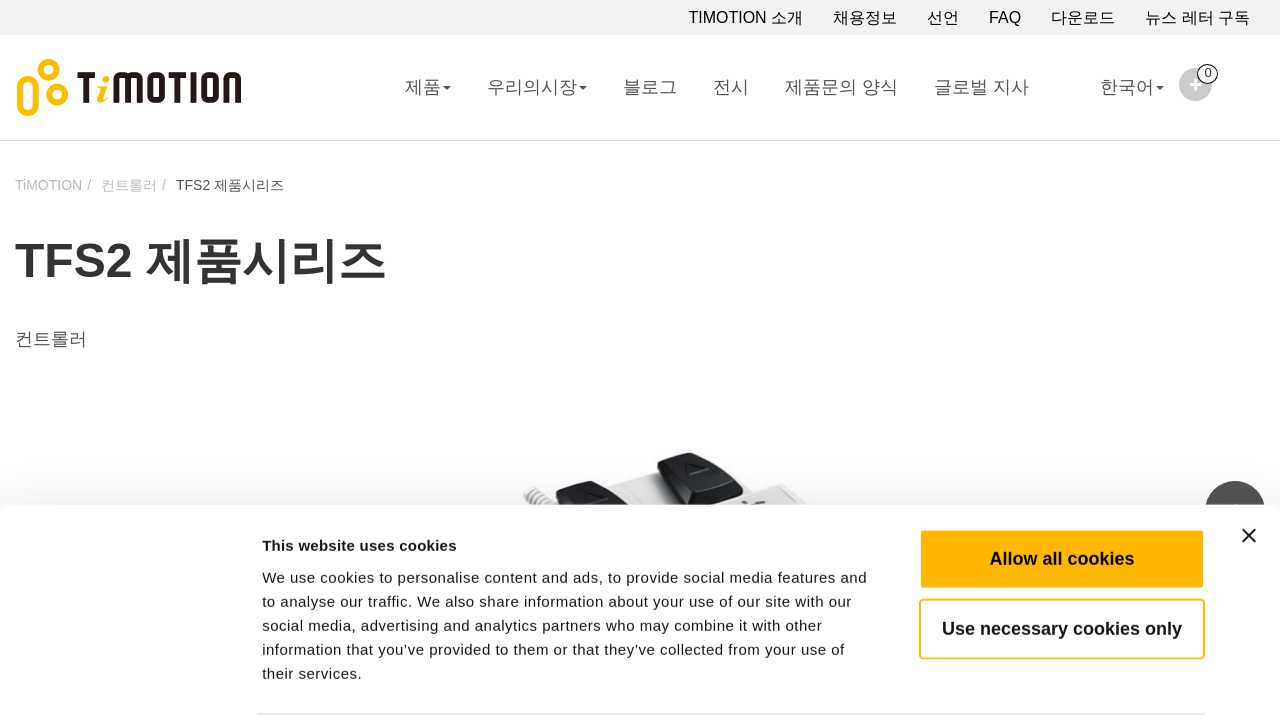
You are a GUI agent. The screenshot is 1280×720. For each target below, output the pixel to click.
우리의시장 (537, 87)
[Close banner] (1249, 462)
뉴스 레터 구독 (1197, 17)
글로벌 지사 (981, 87)
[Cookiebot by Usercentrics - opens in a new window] (129, 681)
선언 (943, 17)
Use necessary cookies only (1062, 555)
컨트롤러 (129, 185)
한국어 (1114, 100)
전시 (731, 87)
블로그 (650, 87)
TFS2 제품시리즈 (230, 185)
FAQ (1005, 17)
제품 (428, 87)
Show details (1049, 680)
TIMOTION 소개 (745, 17)
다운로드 (1083, 17)
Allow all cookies (1061, 485)
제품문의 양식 (841, 87)
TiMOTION (48, 185)
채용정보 (865, 17)
